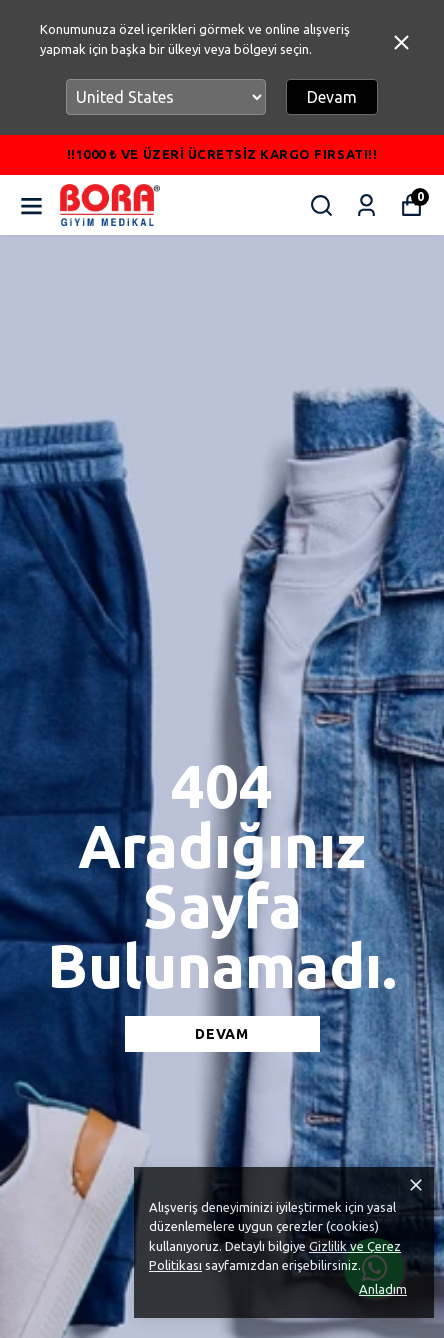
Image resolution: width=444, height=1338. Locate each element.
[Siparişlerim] (366, 205)
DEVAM (222, 1034)
